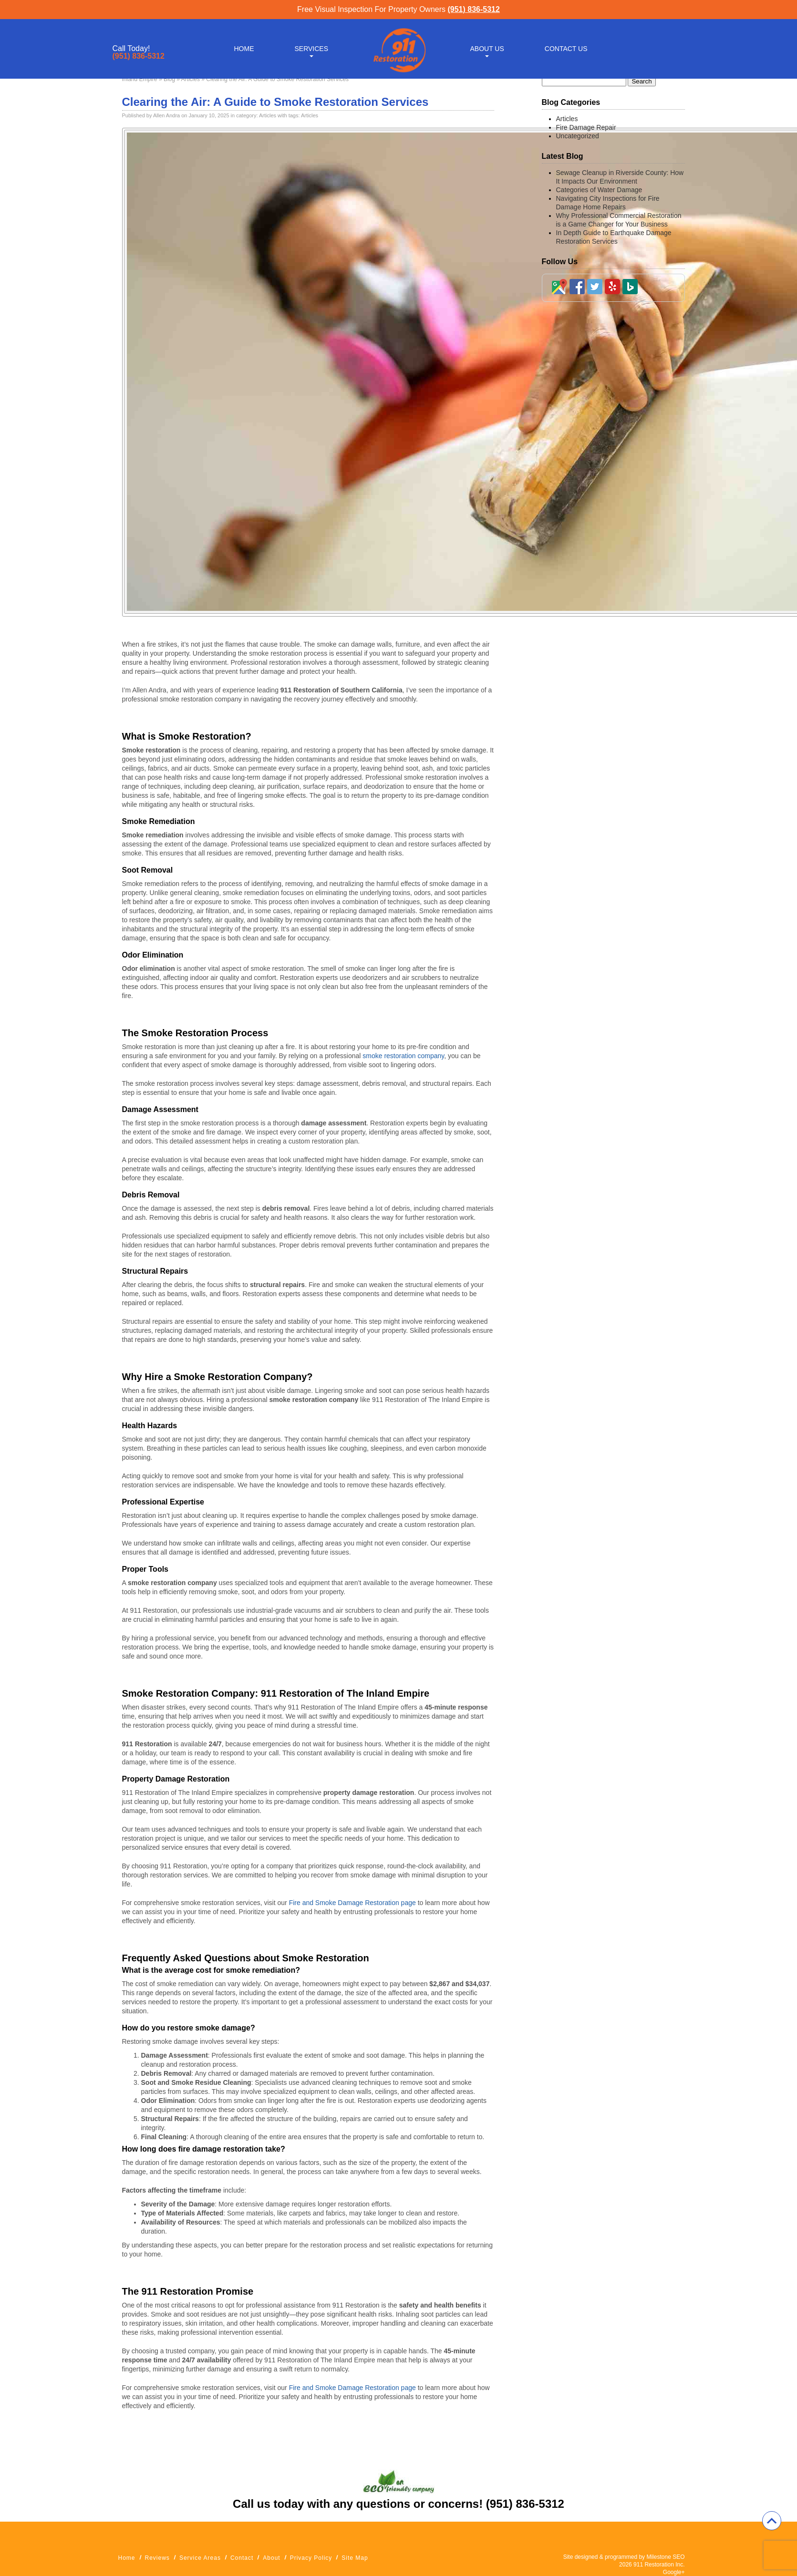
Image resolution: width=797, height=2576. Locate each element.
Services (312, 48)
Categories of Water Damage (599, 190)
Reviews (157, 2558)
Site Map (355, 2558)
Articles (190, 79)
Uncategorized (577, 136)
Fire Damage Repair (586, 127)
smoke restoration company (403, 1056)
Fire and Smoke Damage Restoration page (352, 1902)
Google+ (674, 2572)
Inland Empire (139, 79)
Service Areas (200, 2558)
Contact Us (566, 48)
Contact (241, 2558)
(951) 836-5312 (473, 9)
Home (244, 48)
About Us (487, 48)
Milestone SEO (665, 2557)
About (271, 2558)
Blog (169, 79)
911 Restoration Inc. (658, 2564)
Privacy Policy (311, 2558)
